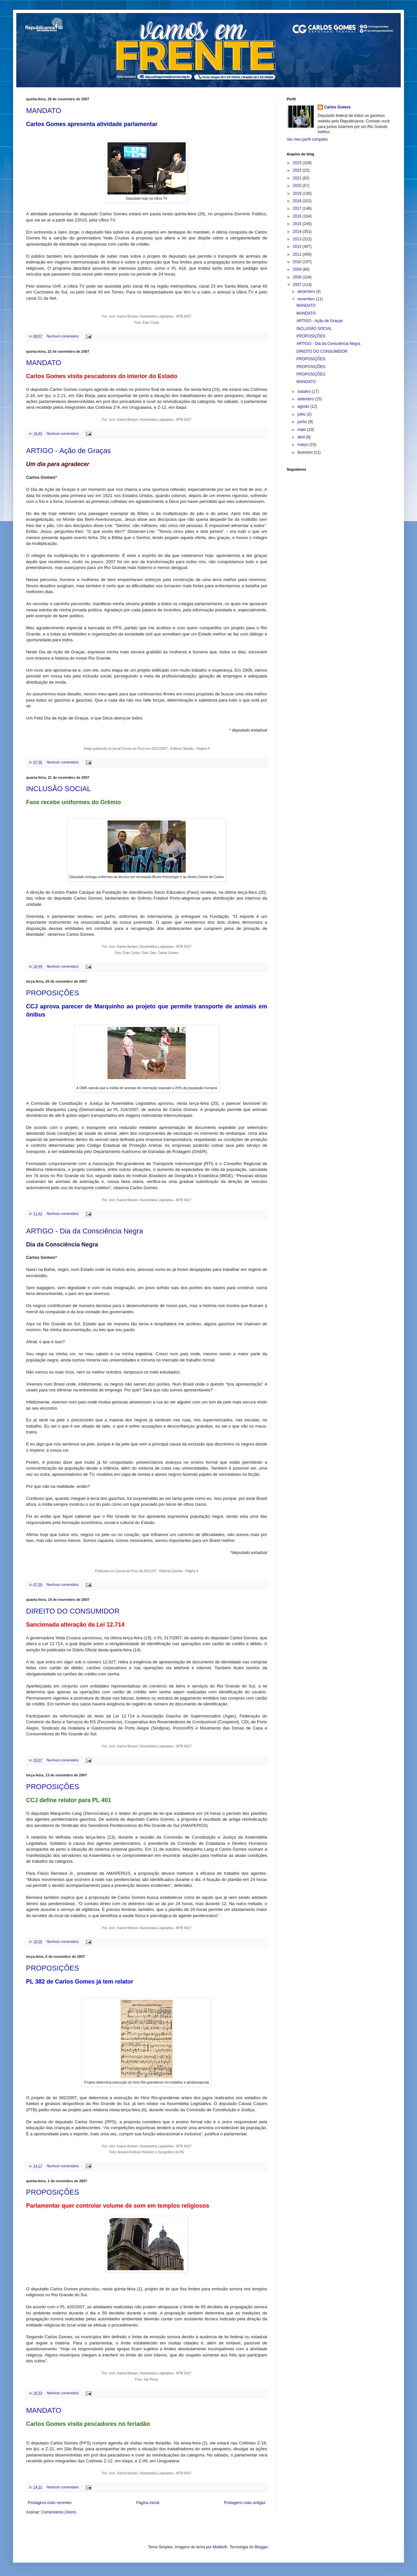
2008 (298, 277)
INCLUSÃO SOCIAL (58, 789)
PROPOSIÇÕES (52, 993)
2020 (298, 185)
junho (302, 422)
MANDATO (43, 111)
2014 (298, 231)
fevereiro (305, 452)
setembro (306, 399)
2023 (298, 163)
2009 (298, 269)
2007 (298, 284)
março (303, 444)
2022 (298, 170)
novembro (306, 299)
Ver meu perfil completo (307, 139)
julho (302, 414)
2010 (298, 262)
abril (301, 437)
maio (302, 429)
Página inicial (147, 2502)
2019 (298, 193)
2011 (298, 254)
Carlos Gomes (337, 107)
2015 (298, 223)
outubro (304, 391)
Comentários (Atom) (58, 2512)
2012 (298, 246)
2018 (298, 201)
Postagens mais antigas (245, 2502)
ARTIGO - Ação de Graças (68, 451)
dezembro (306, 291)
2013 (298, 239)
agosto (303, 406)
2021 (298, 178)
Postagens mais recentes (50, 2502)
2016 (298, 216)
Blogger (261, 2547)
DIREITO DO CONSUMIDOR (73, 1611)
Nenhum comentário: (63, 336)
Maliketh (220, 2547)
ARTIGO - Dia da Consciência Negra (84, 1231)
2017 (298, 208)
